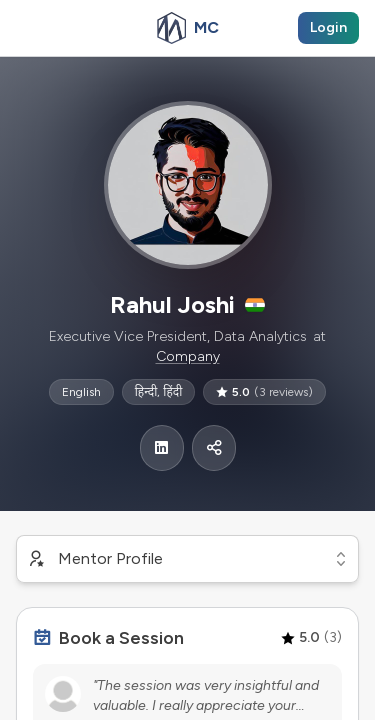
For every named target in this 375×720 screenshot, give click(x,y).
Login (328, 27)
